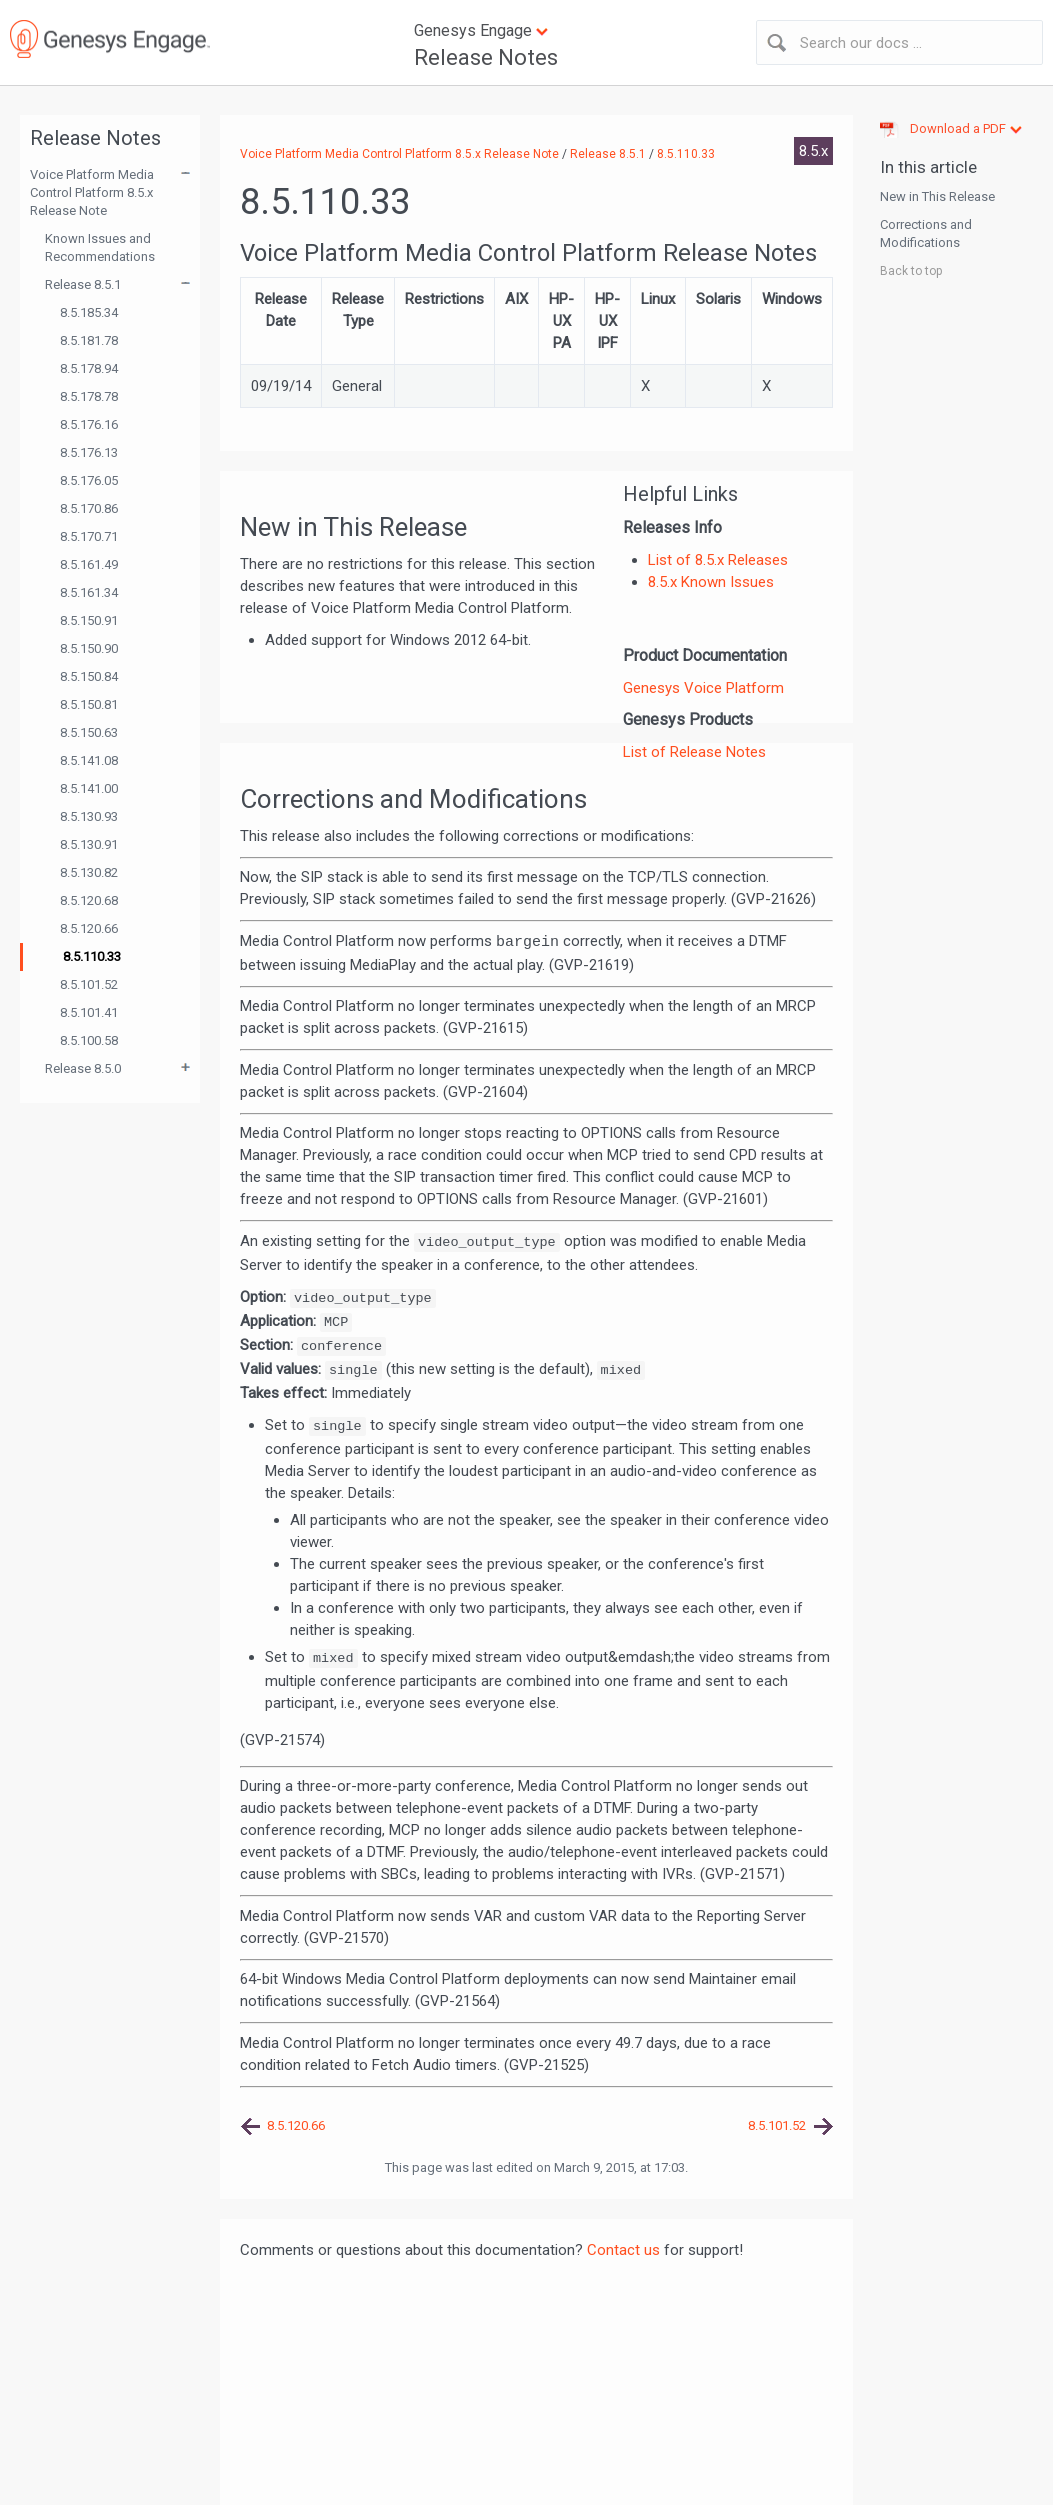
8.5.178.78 (89, 396)
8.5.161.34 (89, 592)
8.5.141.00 (89, 788)
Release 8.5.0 (83, 1068)
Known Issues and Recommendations (100, 247)
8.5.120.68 (89, 900)
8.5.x (813, 151)
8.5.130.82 (89, 872)
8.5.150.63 (89, 732)
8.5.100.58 (89, 1040)
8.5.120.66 (89, 928)
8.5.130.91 (89, 844)
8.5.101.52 (89, 984)
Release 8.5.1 (83, 284)
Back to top (911, 271)
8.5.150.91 (89, 620)
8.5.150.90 (89, 648)
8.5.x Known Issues (711, 582)
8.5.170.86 (89, 508)
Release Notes (486, 57)
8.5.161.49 (89, 564)
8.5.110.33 (92, 956)
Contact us (623, 2250)
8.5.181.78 (89, 340)
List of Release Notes (694, 752)
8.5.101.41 (89, 1012)
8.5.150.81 (89, 704)
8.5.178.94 (89, 368)
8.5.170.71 (89, 536)
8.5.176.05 (89, 480)
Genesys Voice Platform (703, 688)
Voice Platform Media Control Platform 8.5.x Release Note (92, 192)
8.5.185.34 (89, 312)
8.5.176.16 (89, 424)
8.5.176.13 (89, 452)
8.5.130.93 (89, 816)
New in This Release (937, 196)
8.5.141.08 (89, 760)
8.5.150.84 (89, 676)
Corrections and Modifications (926, 233)
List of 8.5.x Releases (718, 560)
